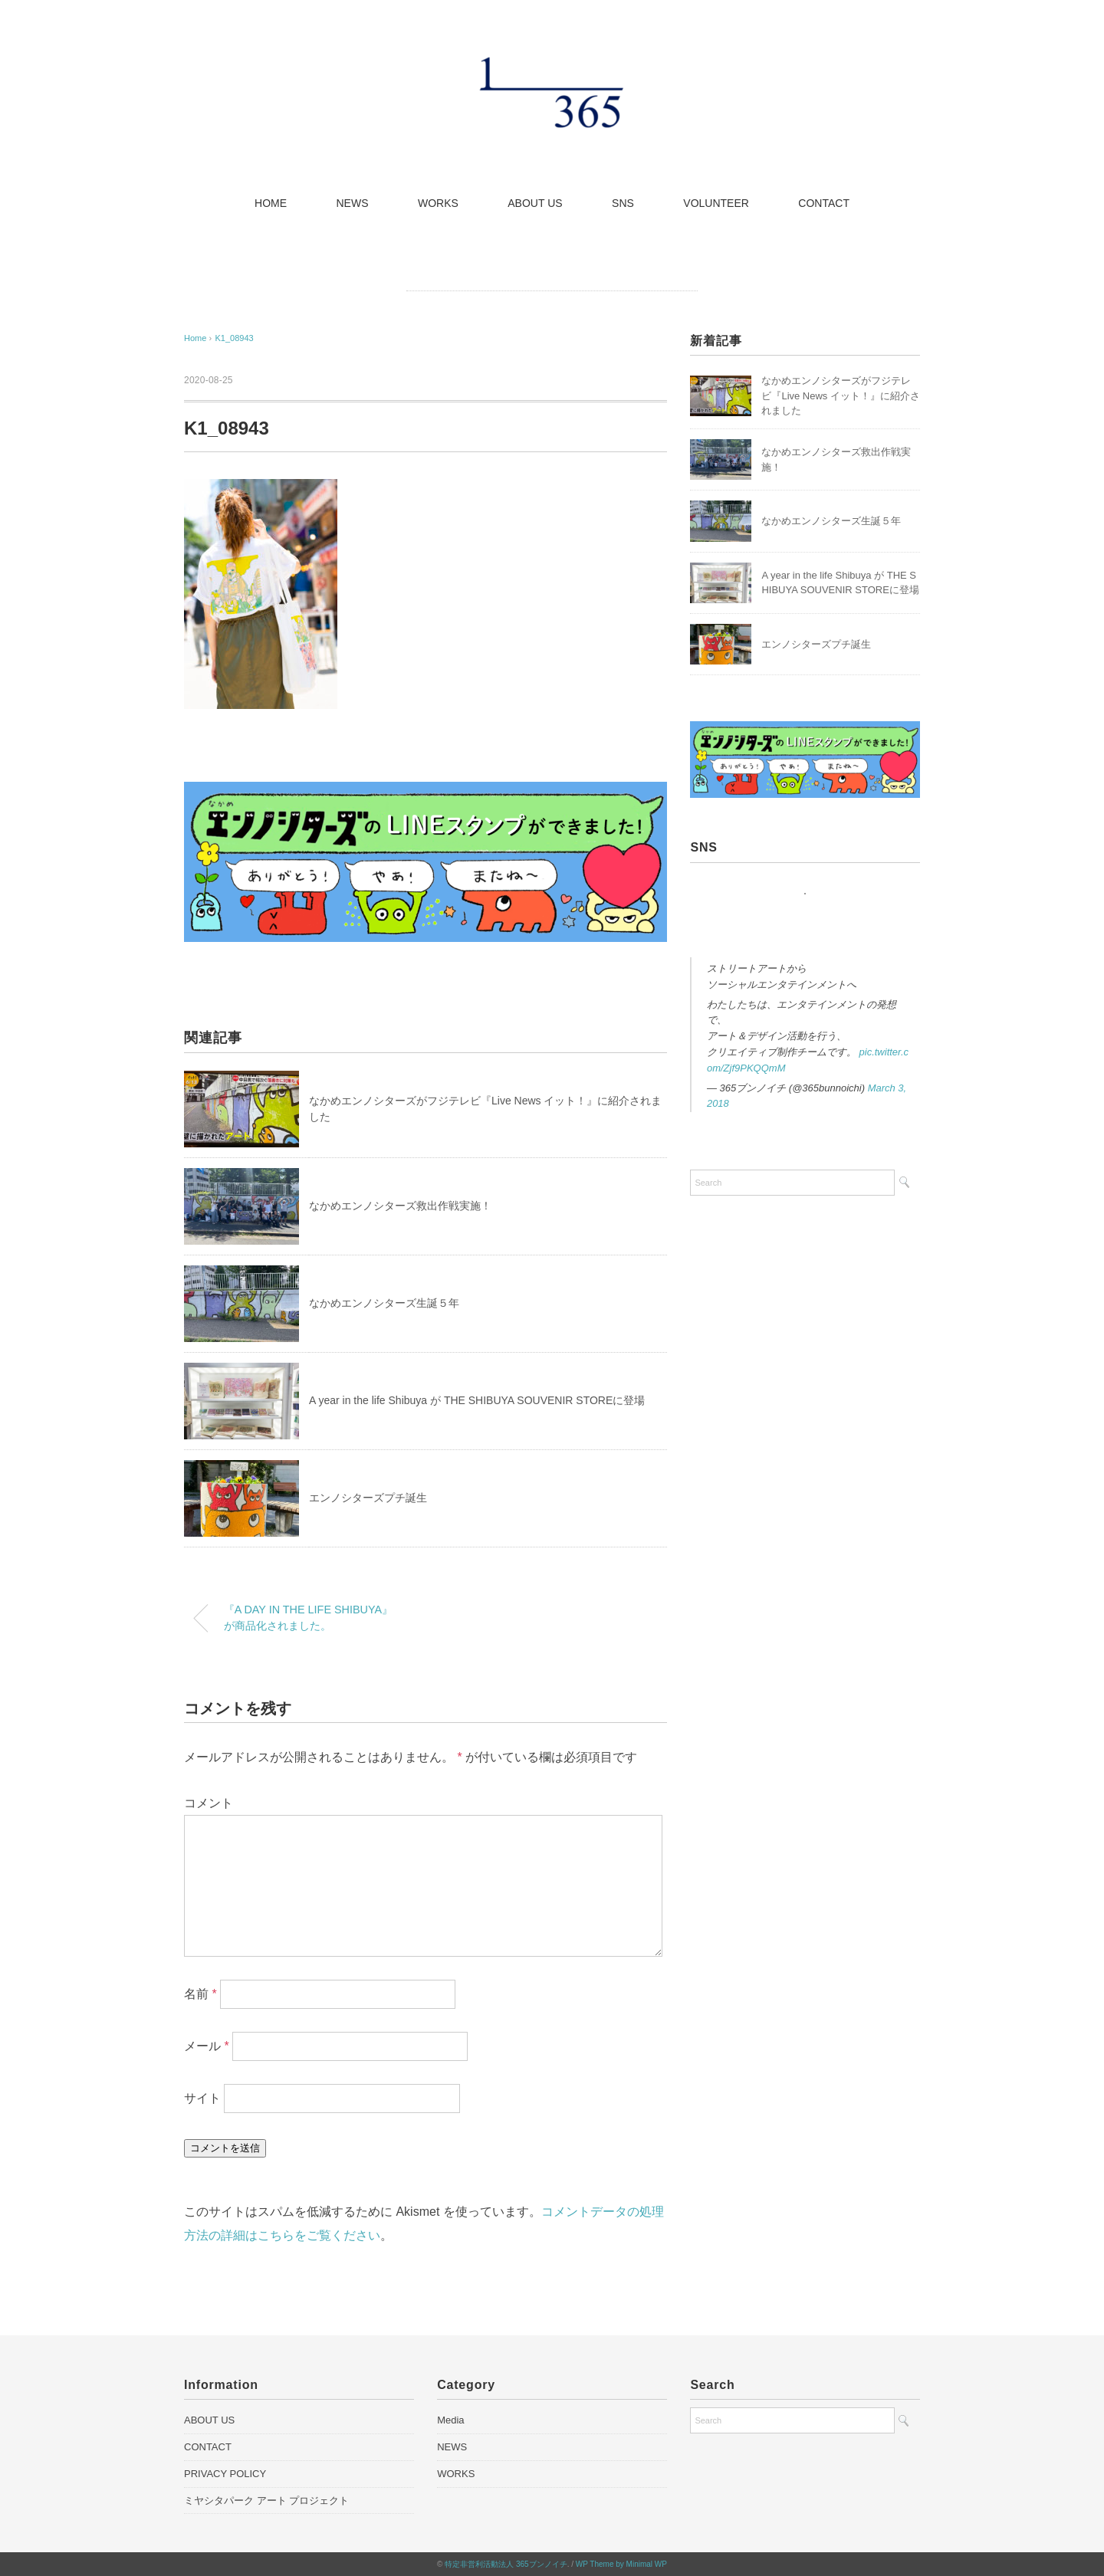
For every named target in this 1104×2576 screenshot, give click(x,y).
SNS (623, 203)
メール (206, 2046)
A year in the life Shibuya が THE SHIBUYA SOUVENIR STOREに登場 (477, 1400)
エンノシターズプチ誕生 (368, 1497)
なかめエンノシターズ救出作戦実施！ (400, 1205)
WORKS (438, 203)
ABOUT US (535, 203)
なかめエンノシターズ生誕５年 (384, 1303)
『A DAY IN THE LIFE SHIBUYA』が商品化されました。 (308, 1618)
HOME (271, 203)
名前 (200, 1993)
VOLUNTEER (716, 203)
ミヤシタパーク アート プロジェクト (266, 2500)
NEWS (352, 203)
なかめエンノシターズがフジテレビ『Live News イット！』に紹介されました (840, 395)
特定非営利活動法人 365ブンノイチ (506, 2564)
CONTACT (823, 203)
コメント (208, 1803)
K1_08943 (234, 338)
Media (450, 2420)
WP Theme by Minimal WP (621, 2564)
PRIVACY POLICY (225, 2473)
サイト (202, 2098)
